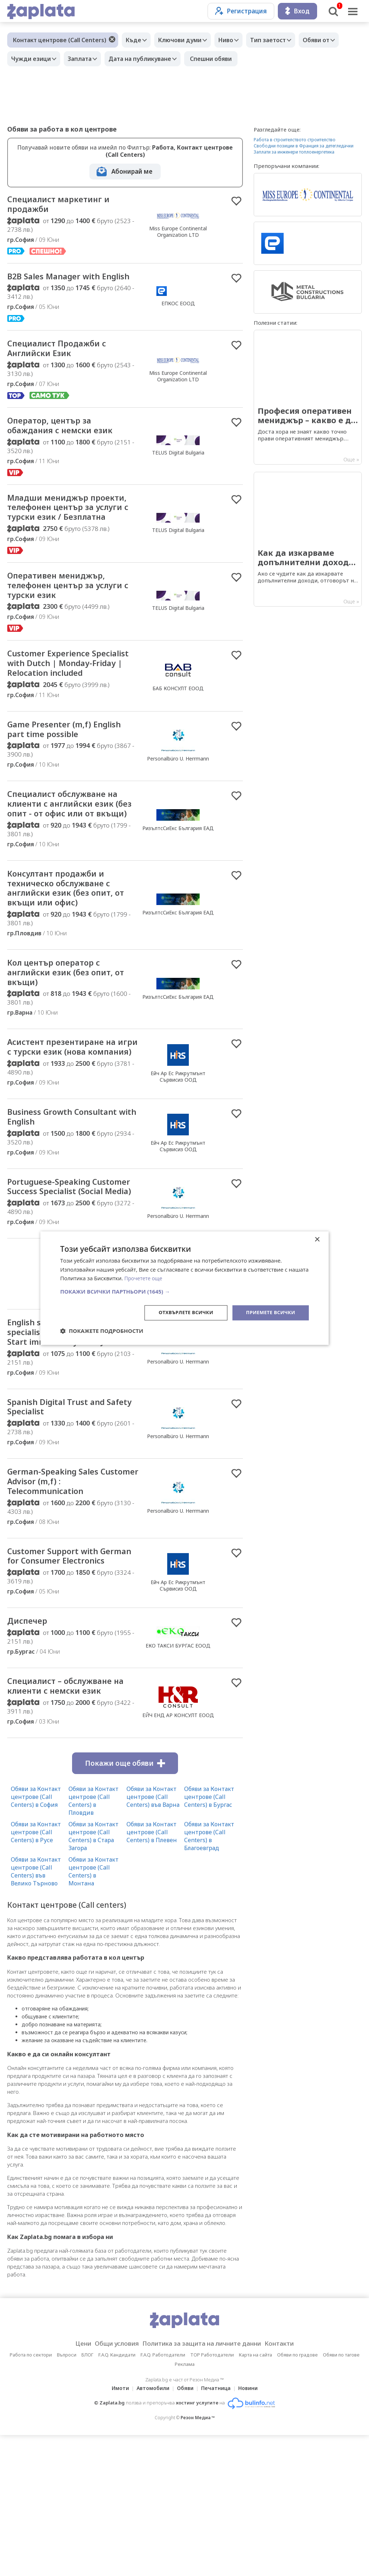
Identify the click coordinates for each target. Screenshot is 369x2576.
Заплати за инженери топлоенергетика (294, 152)
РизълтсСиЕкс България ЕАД (178, 888)
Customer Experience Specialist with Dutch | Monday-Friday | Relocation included (69, 707)
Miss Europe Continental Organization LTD (178, 233)
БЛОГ (87, 2495)
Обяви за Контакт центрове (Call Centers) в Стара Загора (93, 1976)
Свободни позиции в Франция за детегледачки (304, 146)
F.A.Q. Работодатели (163, 2495)
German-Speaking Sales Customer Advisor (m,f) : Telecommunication (62, 1604)
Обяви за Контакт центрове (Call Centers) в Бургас (209, 1937)
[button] (184, 1291)
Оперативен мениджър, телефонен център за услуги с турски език (64, 620)
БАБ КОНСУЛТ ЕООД (178, 732)
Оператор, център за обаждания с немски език (68, 443)
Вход (297, 11)
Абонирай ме (131, 171)
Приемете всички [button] (269, 1312)
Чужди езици (33, 59)
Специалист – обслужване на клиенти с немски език (68, 1825)
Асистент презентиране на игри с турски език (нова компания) (70, 1129)
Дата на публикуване (148, 59)
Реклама (185, 2505)
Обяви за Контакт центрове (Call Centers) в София (36, 1937)
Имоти (116, 2529)
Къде (135, 40)
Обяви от (332, 40)
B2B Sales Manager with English (61, 285)
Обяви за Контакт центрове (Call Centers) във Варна (152, 1937)
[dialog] (184, 1288)
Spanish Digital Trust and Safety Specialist (63, 1526)
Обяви (185, 2529)
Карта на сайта (255, 2495)
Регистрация (241, 11)
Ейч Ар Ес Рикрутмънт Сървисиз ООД (178, 1158)
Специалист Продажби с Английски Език (65, 364)
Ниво (234, 40)
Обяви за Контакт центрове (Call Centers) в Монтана (93, 2012)
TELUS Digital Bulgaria (178, 470)
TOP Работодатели (212, 2495)
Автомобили (150, 2529)
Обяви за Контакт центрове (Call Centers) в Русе (36, 1973)
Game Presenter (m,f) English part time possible (65, 781)
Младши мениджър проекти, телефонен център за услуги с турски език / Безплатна (68, 533)
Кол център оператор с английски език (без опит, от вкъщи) (68, 1046)
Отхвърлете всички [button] (180, 1312)
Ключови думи (185, 40)
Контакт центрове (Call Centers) (59, 40)
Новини (252, 2529)
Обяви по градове (297, 2495)
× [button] (317, 1239)
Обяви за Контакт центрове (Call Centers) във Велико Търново (36, 2012)
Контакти (290, 2484)
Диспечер (30, 1758)
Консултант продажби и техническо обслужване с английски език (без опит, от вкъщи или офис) (68, 958)
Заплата (85, 59)
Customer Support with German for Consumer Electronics (59, 1687)
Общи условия (109, 2484)
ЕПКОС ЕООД (178, 311)
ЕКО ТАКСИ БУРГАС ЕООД (178, 1783)
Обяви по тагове (341, 2495)
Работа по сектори (31, 2495)
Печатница (218, 2529)
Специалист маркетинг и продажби (66, 205)
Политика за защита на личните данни (204, 2484)
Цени (71, 2484)
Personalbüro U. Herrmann (178, 810)
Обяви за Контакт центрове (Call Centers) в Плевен (151, 1973)
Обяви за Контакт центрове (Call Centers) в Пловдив (93, 1941)
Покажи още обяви (125, 1903)
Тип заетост (280, 40)
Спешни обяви (222, 59)
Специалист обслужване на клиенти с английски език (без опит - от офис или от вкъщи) (72, 864)
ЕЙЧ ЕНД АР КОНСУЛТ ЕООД (178, 1855)
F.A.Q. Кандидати (116, 2495)
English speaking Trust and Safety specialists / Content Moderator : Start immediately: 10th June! (68, 1443)
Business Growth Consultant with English (70, 1207)
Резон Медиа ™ (198, 2558)
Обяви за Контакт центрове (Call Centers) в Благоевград (209, 1976)
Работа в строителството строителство (294, 140)
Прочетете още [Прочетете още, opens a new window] (144, 1277)
